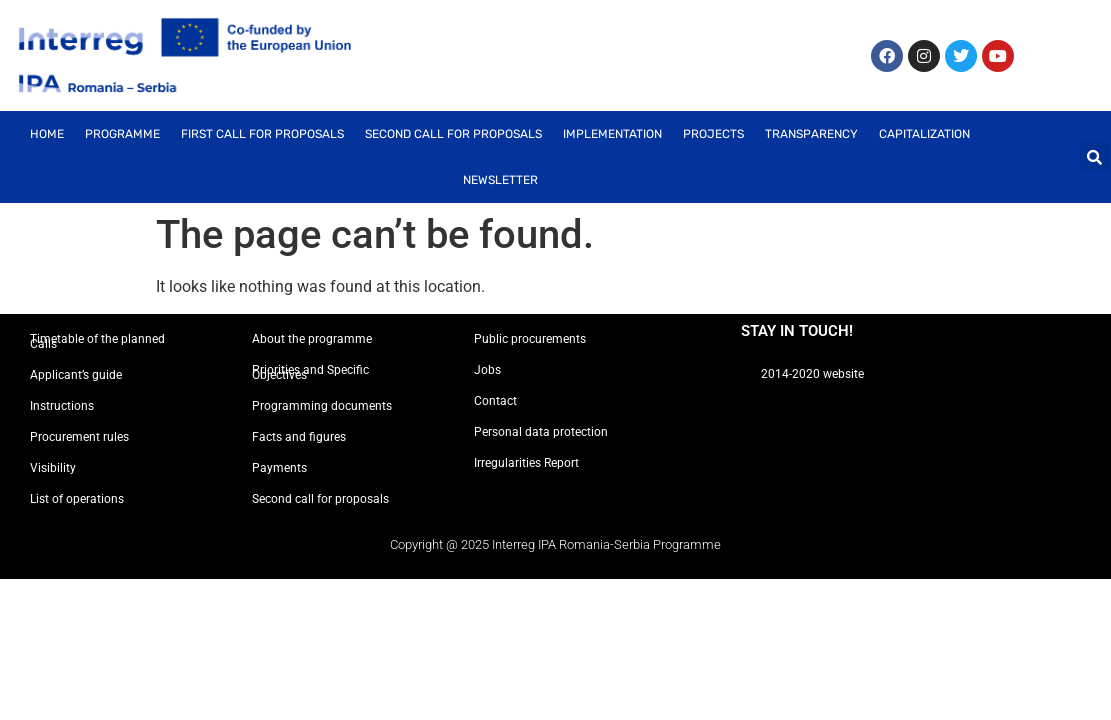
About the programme (312, 339)
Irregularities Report (526, 463)
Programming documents (322, 406)
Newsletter (500, 180)
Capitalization (924, 134)
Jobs (487, 370)
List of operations (77, 499)
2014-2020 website (812, 374)
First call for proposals (262, 134)
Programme (122, 134)
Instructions (62, 406)
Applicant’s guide (76, 375)
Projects (713, 134)
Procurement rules (79, 437)
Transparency (811, 134)
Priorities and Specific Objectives (310, 372)
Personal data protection (541, 432)
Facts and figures (299, 437)
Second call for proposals (453, 134)
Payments (279, 468)
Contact (495, 401)
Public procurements (530, 339)
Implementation (612, 134)
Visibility (53, 468)
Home (47, 134)
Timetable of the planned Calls (97, 341)
